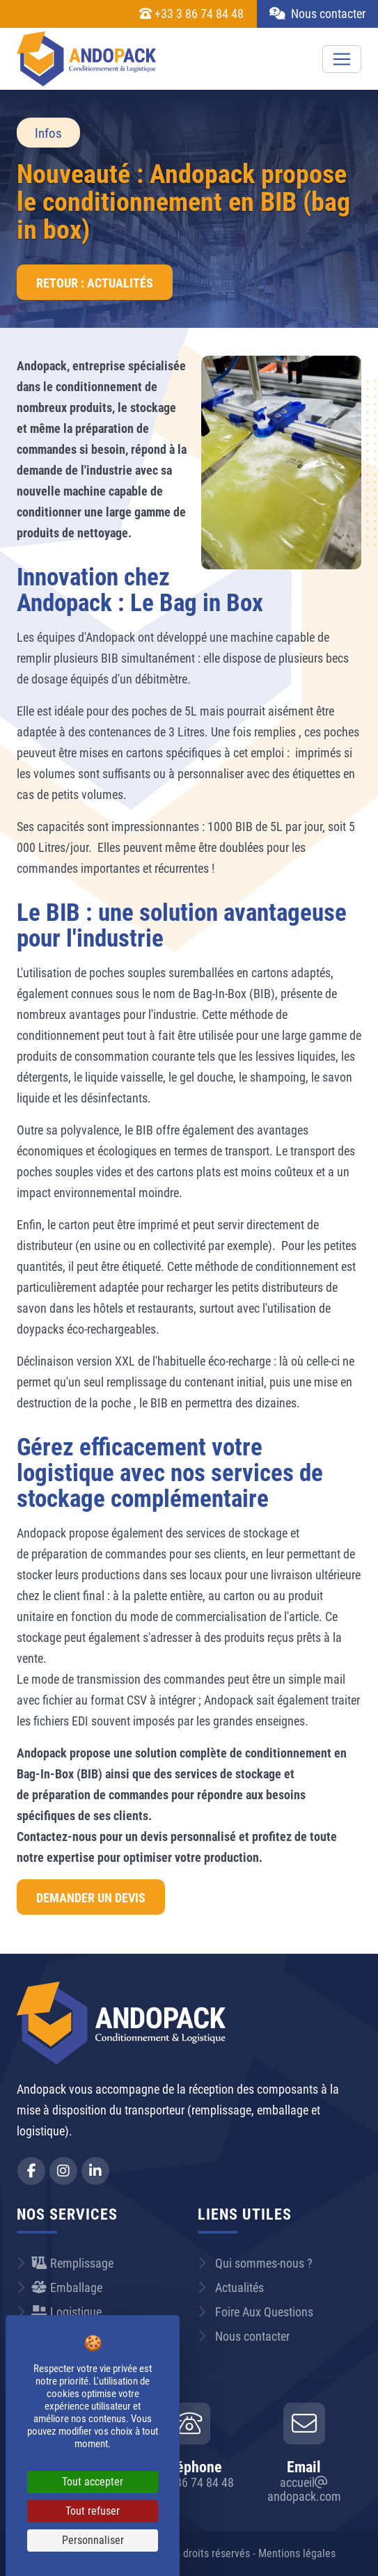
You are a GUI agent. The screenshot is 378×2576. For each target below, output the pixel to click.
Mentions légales (297, 2553)
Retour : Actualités (94, 283)
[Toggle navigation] (341, 59)
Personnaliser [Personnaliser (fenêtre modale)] (93, 2540)
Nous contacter (317, 13)
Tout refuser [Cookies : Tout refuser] (92, 2511)
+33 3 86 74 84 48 (191, 13)
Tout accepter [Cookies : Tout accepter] (92, 2481)
